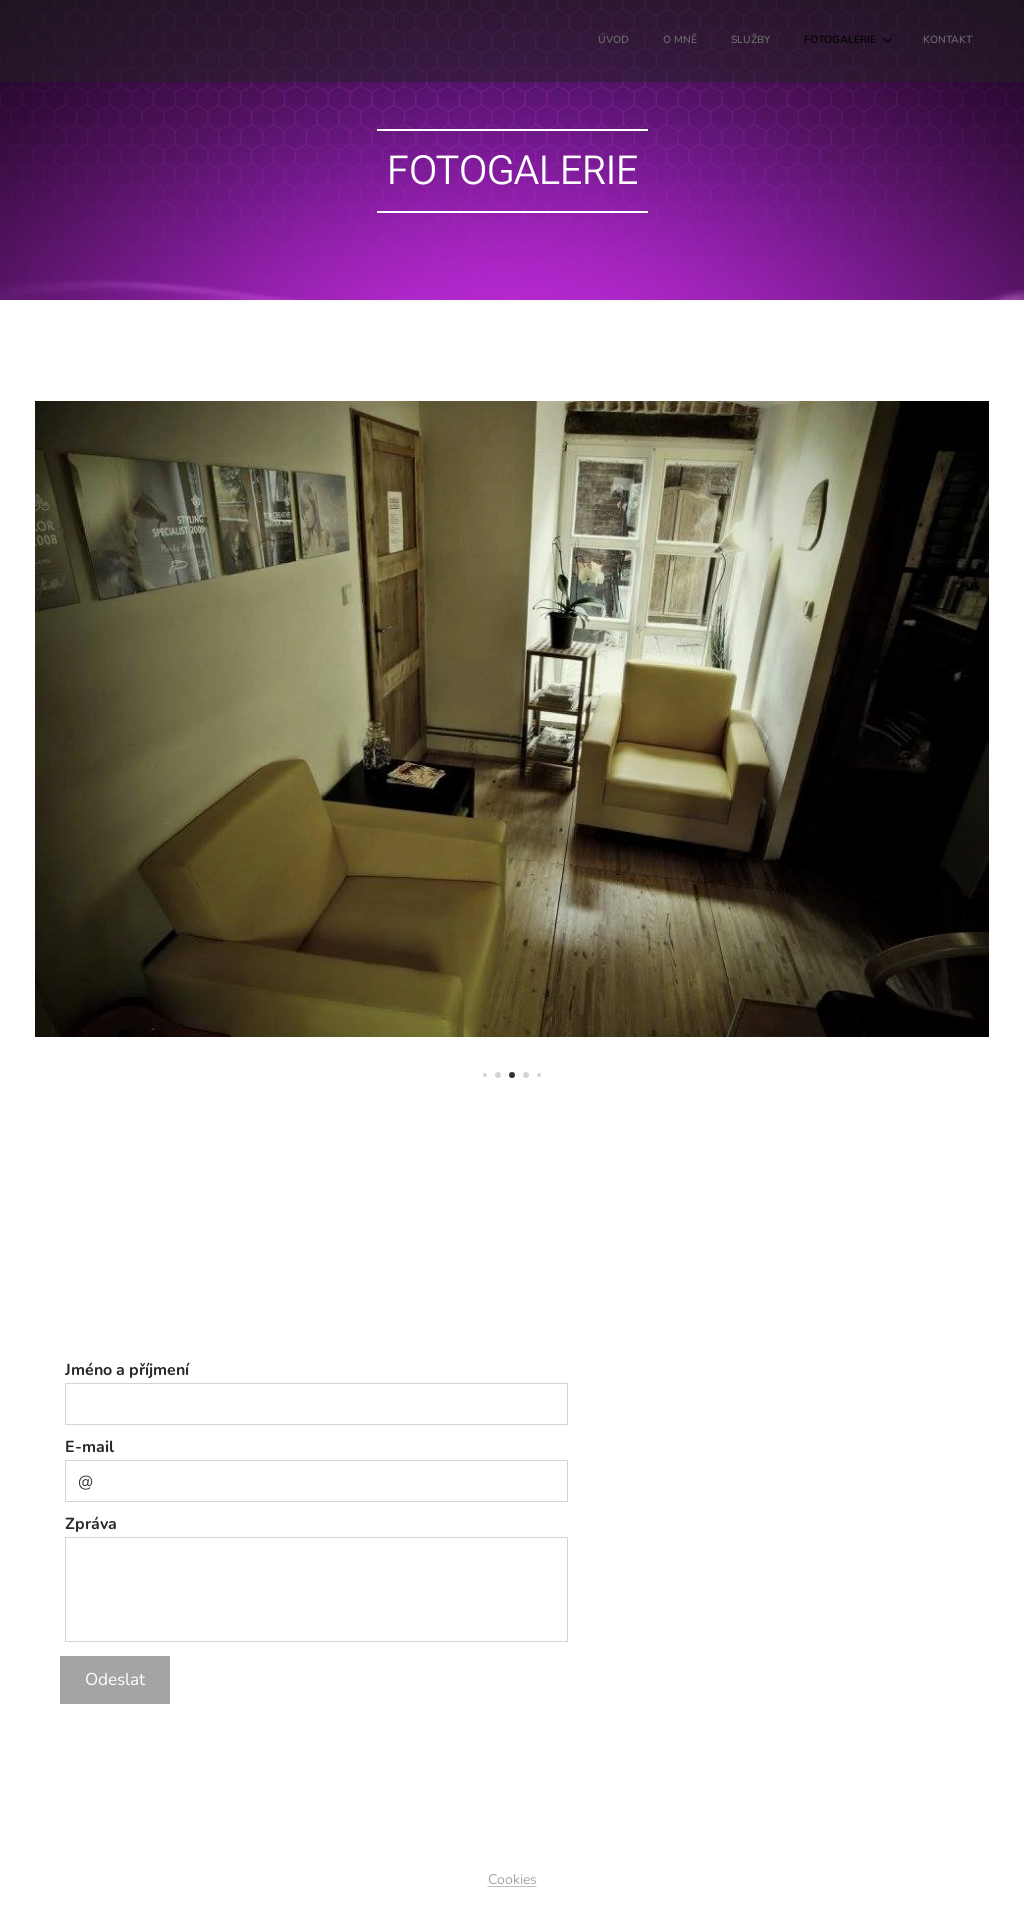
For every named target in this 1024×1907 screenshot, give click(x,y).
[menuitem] (823, 41)
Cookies (512, 1879)
